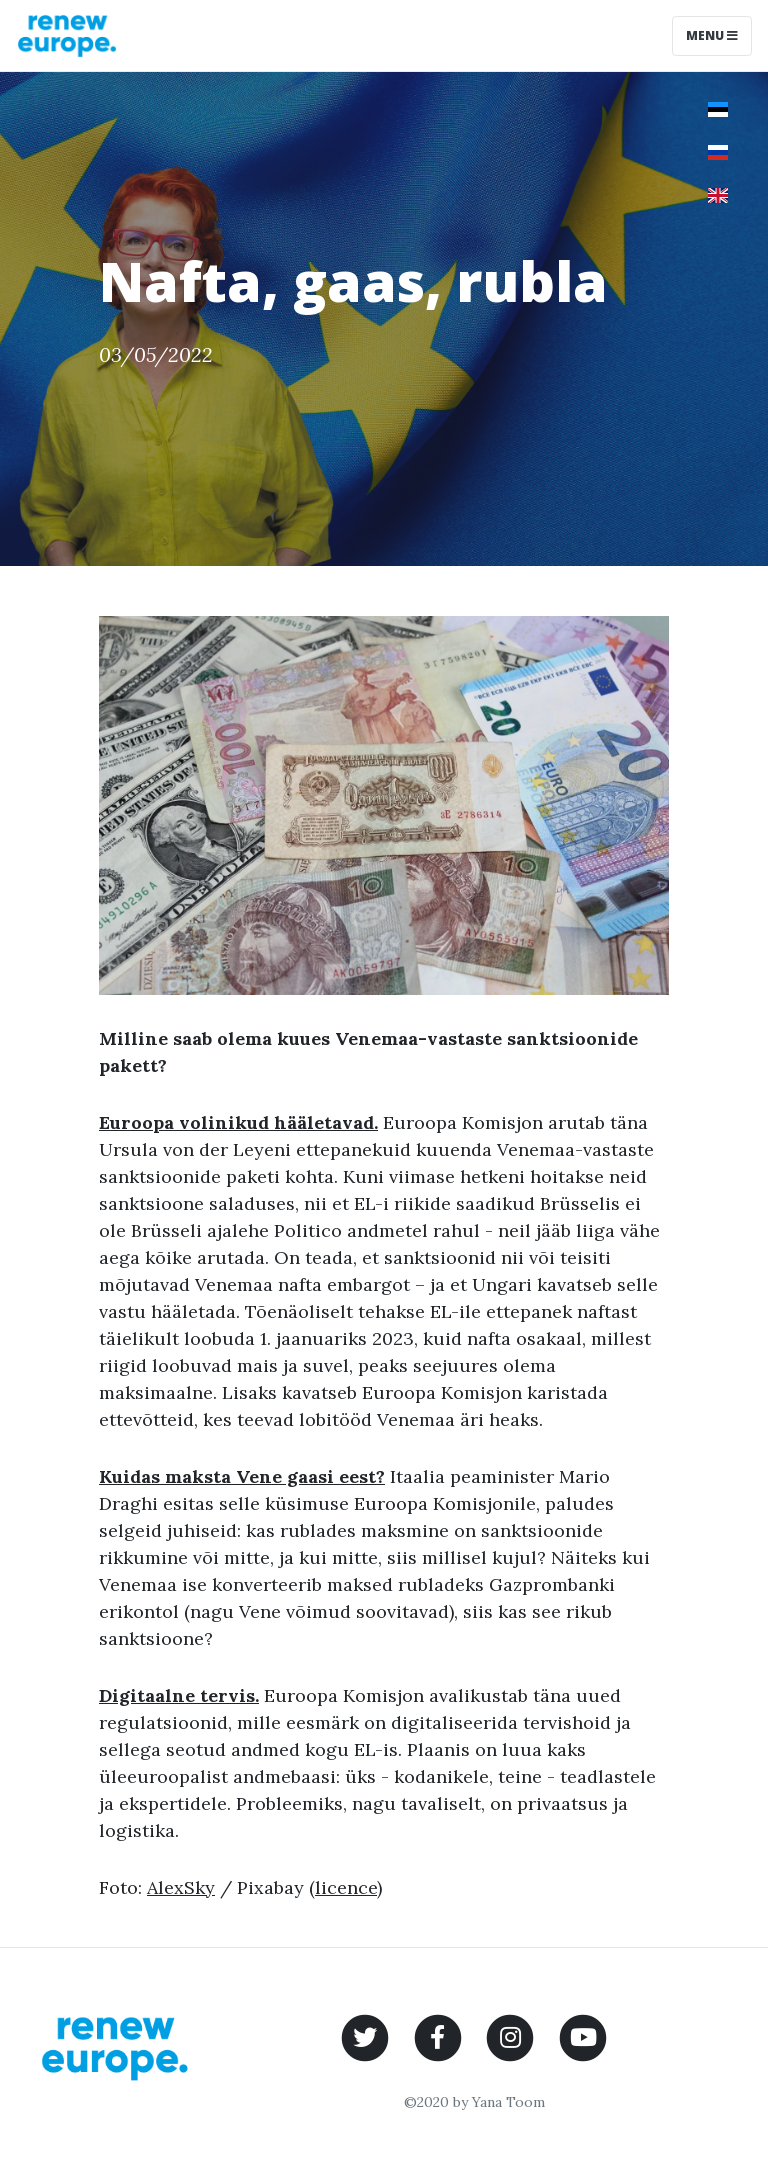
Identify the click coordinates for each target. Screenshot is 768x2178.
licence (346, 1887)
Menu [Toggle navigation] (712, 35)
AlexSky (181, 1887)
